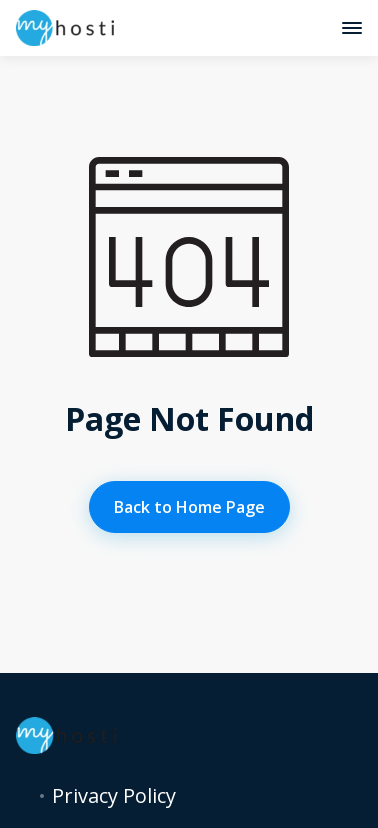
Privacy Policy (114, 796)
